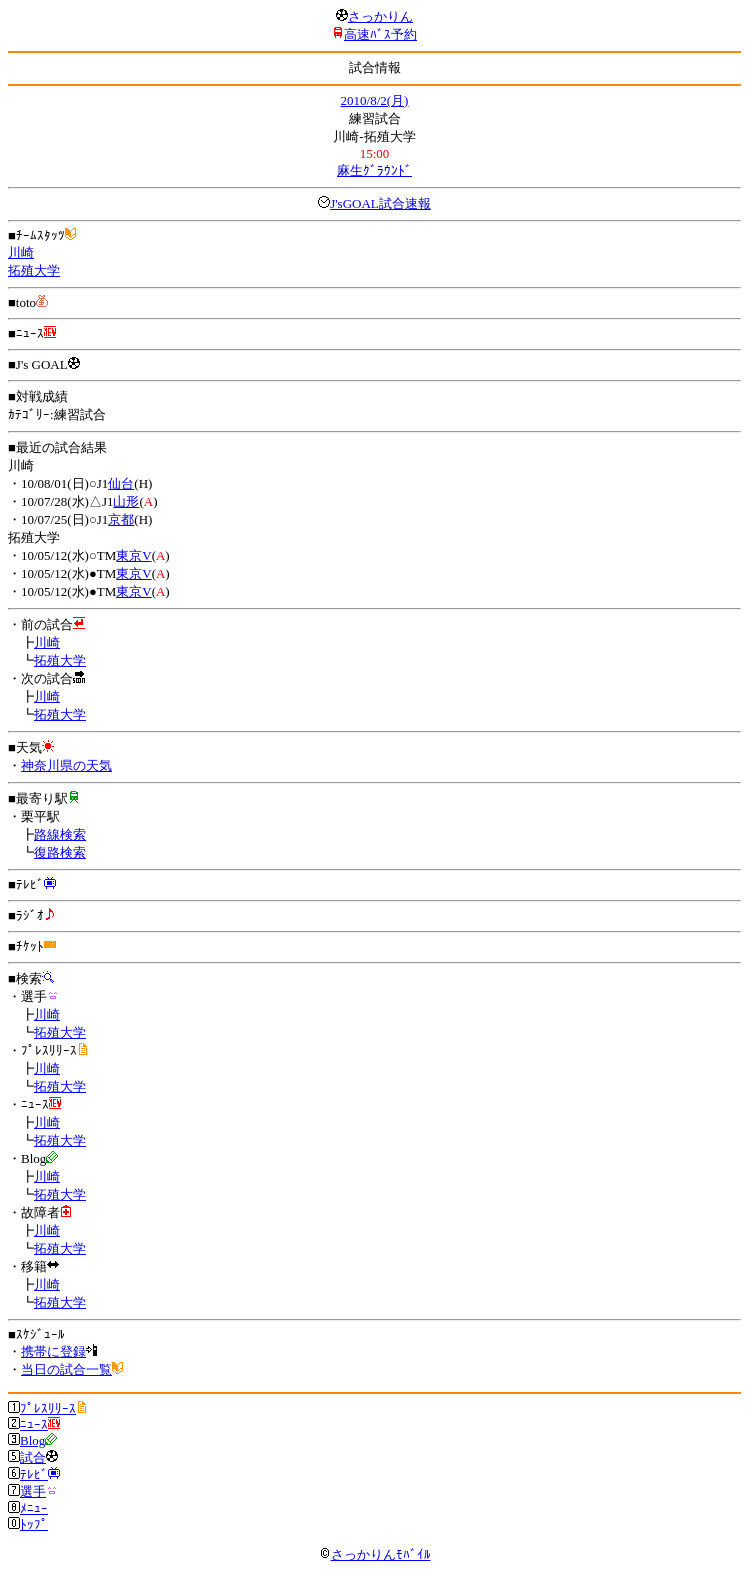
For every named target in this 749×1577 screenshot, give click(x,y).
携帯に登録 (53, 1351)
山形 (126, 501)
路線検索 (60, 834)
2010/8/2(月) (375, 100)
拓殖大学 (34, 270)
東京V (133, 555)
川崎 (21, 252)
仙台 (121, 483)
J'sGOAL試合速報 (380, 203)
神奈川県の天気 (66, 765)
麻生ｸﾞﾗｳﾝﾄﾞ (374, 170)
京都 (121, 519)
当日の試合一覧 (66, 1369)
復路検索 (60, 852)
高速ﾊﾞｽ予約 (380, 34)
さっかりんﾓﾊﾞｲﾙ (375, 1554)
